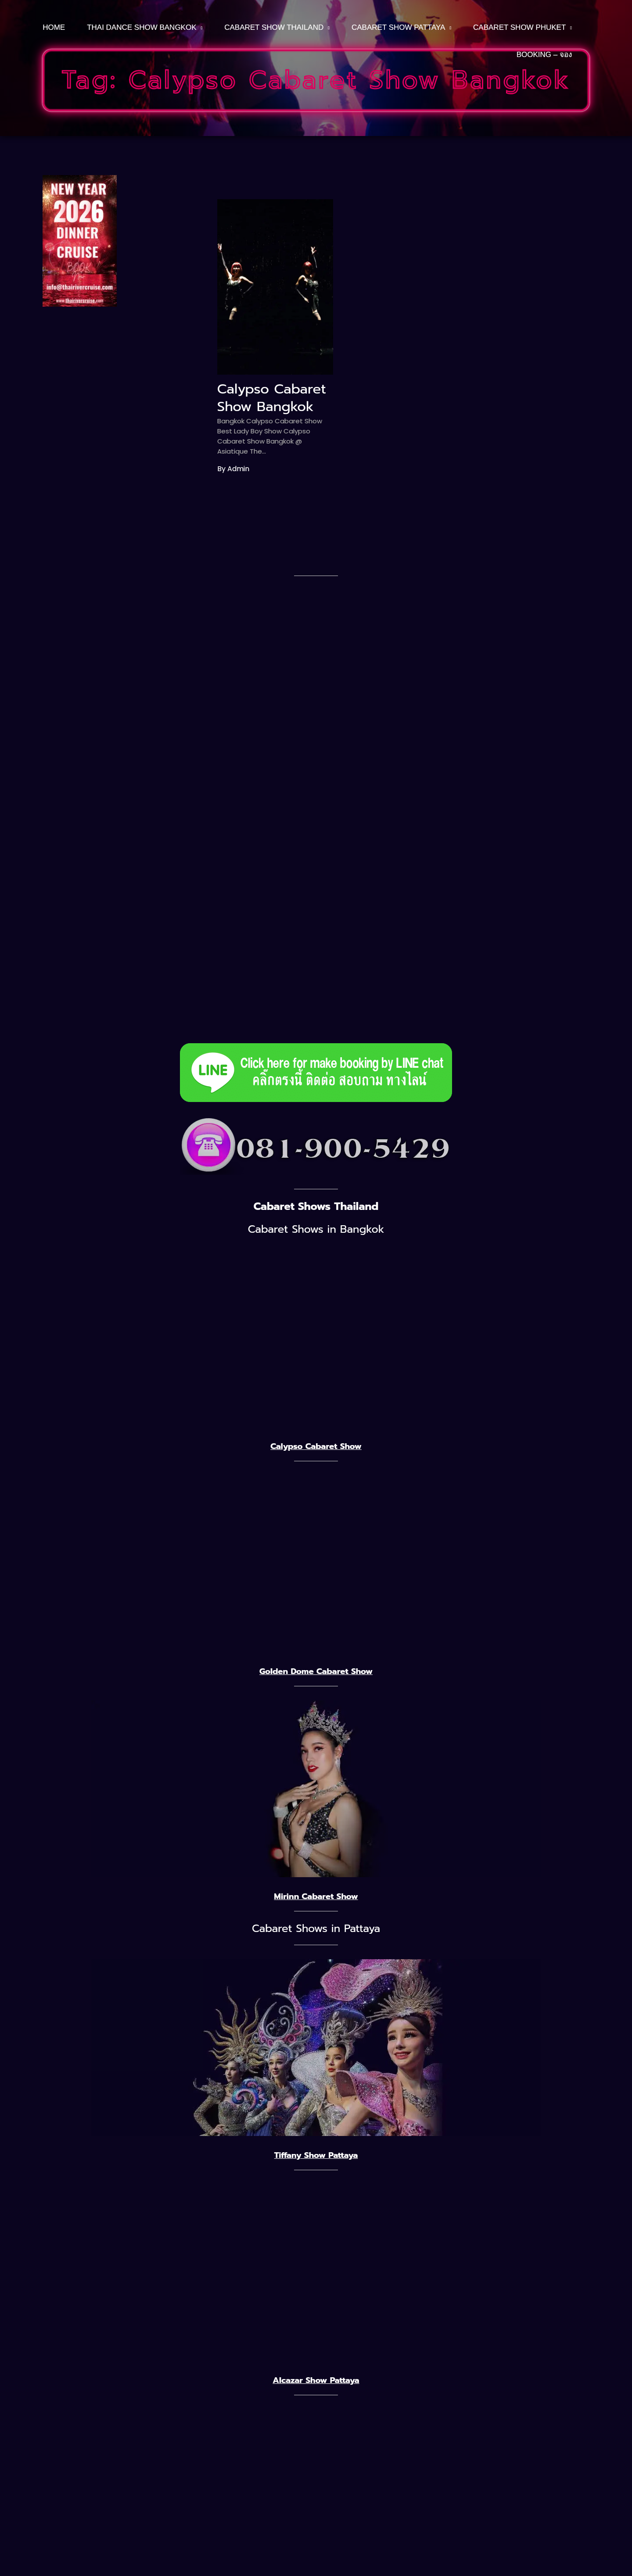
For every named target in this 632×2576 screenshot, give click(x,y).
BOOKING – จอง (544, 54)
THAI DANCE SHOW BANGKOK (141, 27)
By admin (233, 469)
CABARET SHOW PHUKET (519, 27)
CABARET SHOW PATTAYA (398, 27)
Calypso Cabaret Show (316, 1446)
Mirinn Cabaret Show (316, 1896)
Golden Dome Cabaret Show (316, 1671)
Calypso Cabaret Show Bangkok (271, 398)
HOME (54, 27)
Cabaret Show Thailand (273, 27)
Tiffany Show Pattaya (316, 2155)
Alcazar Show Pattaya (316, 2380)
